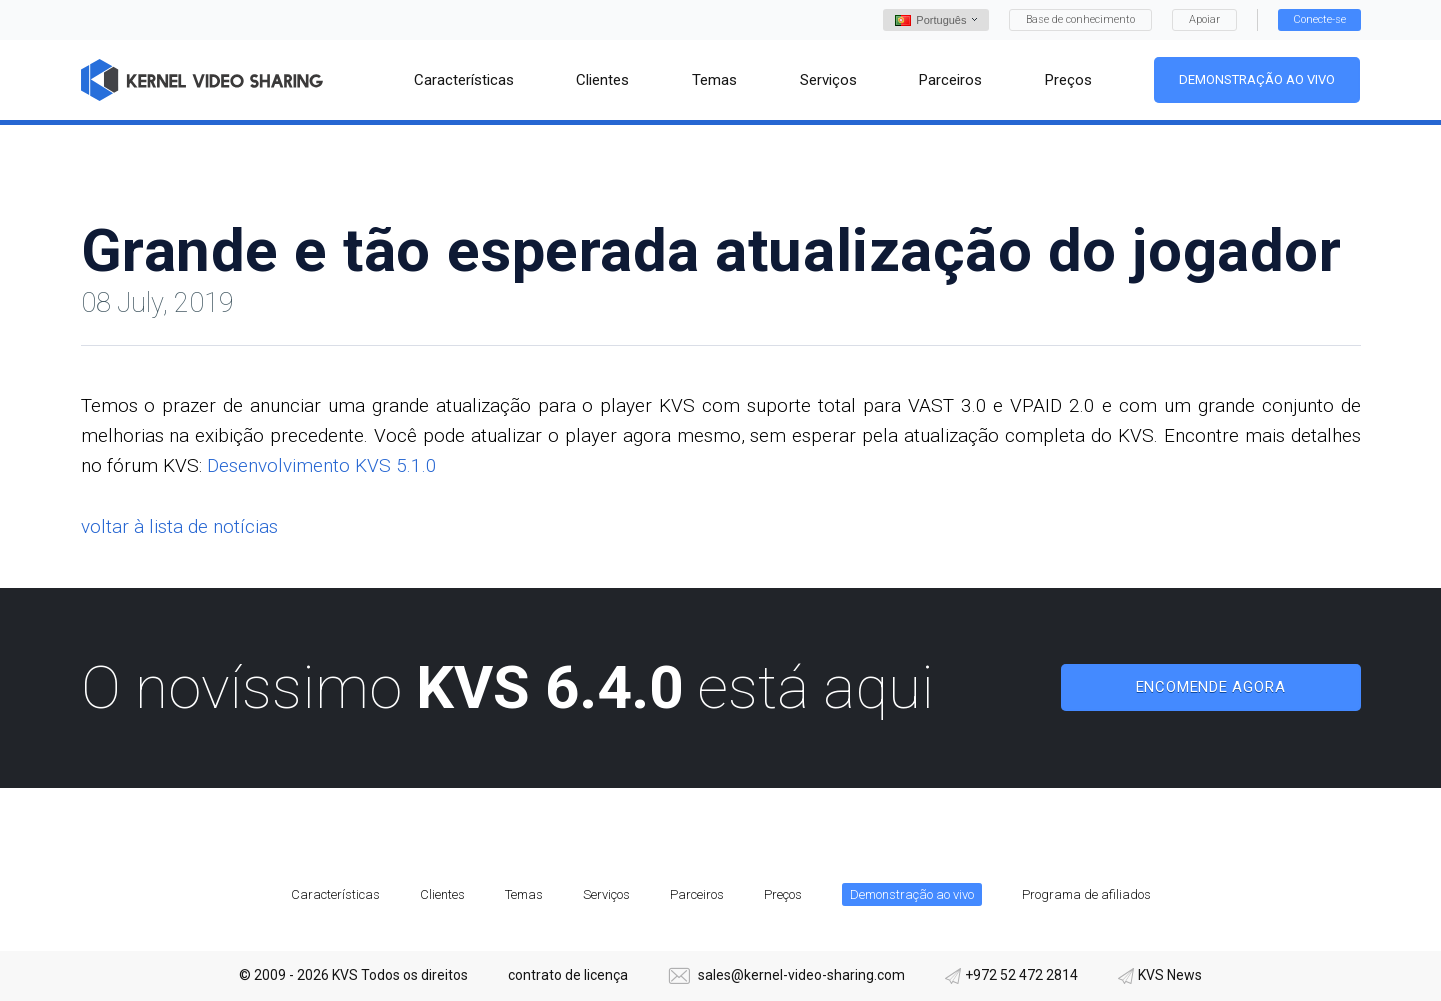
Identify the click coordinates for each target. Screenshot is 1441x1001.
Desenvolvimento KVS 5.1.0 (322, 465)
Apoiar (1204, 19)
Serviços (606, 894)
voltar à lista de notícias (179, 526)
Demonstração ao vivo (1258, 79)
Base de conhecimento (1080, 19)
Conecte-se (1319, 19)
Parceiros (697, 894)
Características (335, 894)
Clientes (442, 894)
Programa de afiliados (1086, 894)
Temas (524, 894)
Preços (783, 894)
